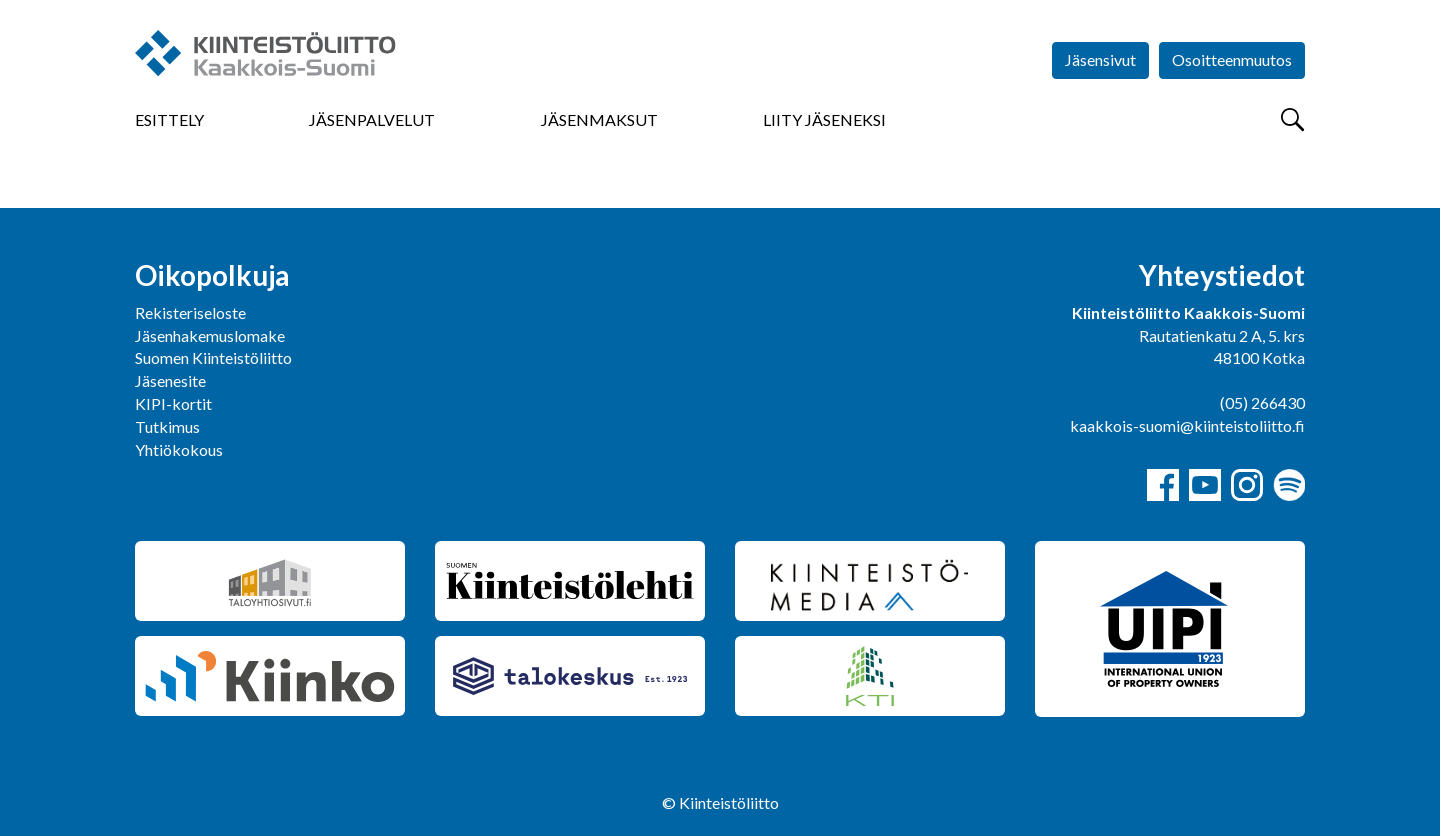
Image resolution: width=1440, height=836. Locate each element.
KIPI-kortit (173, 403)
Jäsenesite (170, 380)
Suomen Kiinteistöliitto (213, 357)
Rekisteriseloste (190, 312)
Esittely (169, 119)
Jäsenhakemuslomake (210, 335)
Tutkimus (167, 426)
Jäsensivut (1100, 59)
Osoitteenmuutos (1232, 59)
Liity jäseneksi (824, 119)
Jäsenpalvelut (372, 119)
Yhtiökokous (179, 449)
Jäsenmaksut (599, 119)
